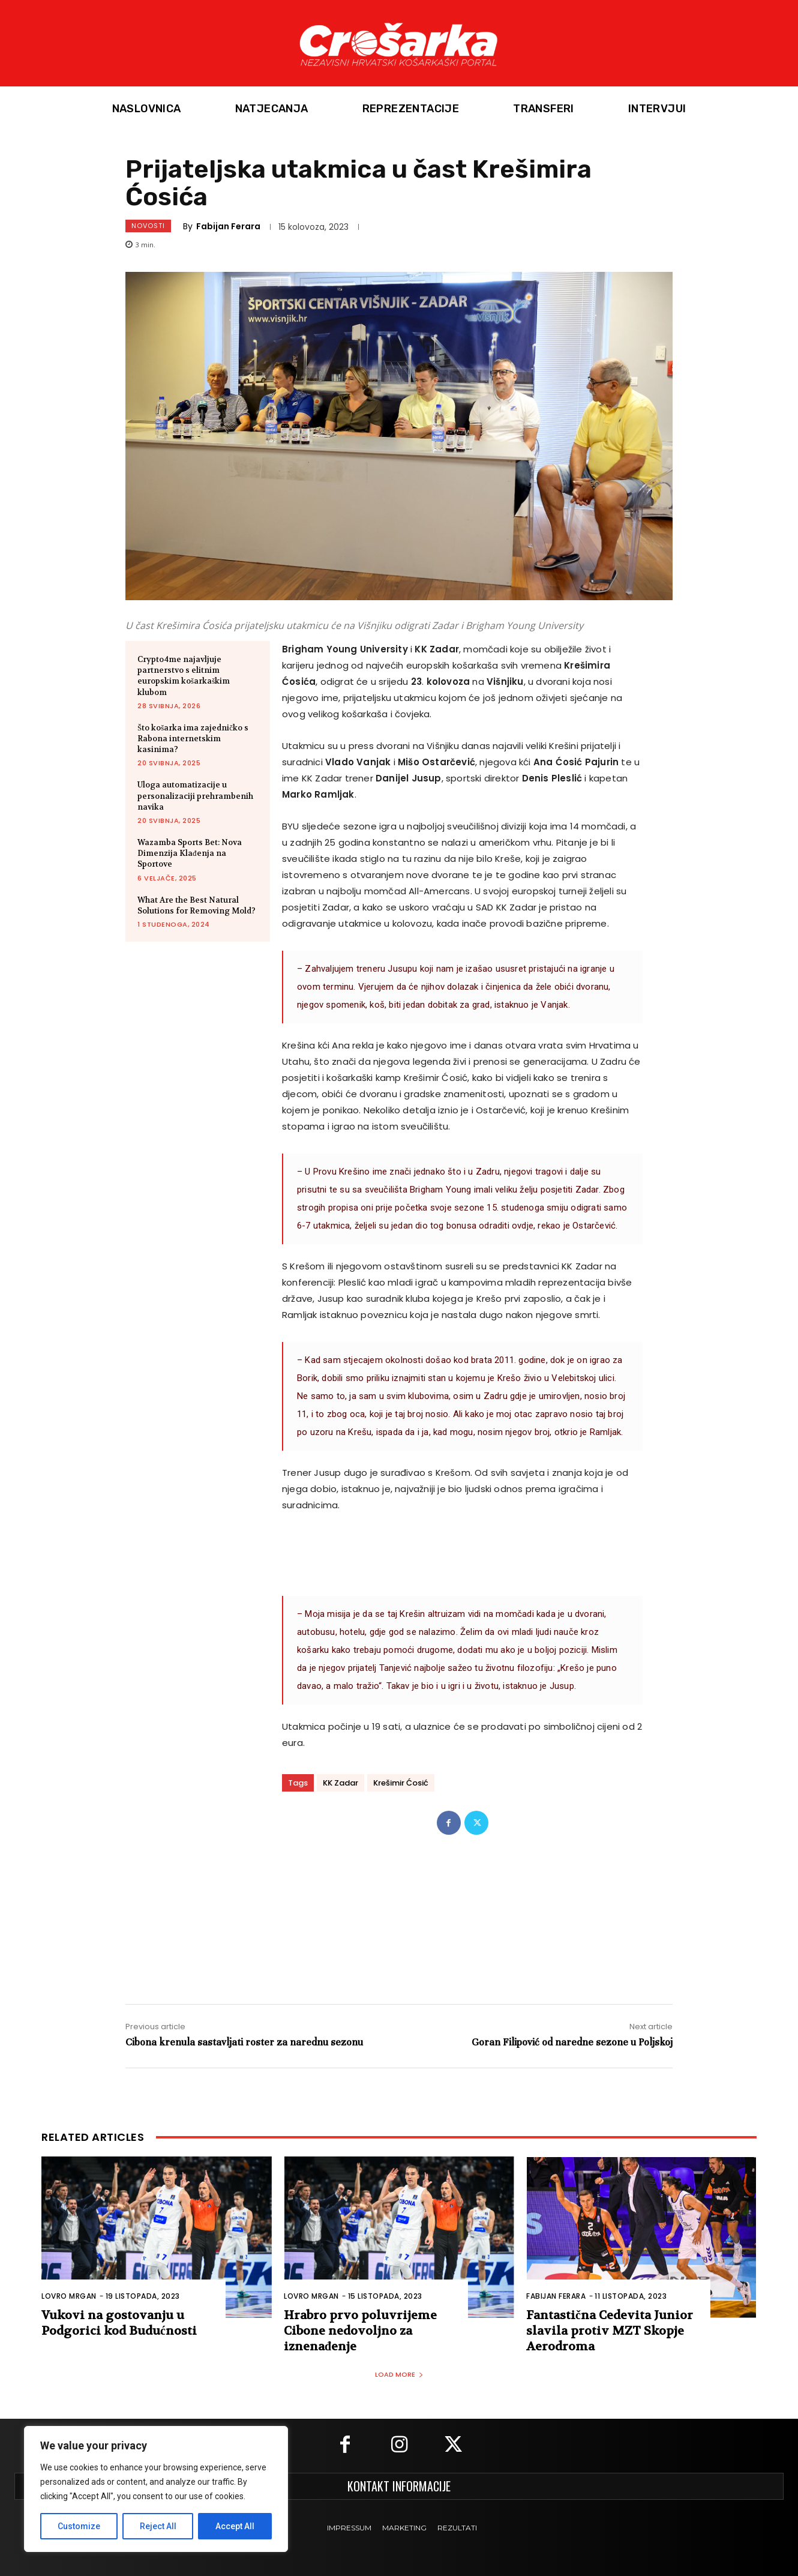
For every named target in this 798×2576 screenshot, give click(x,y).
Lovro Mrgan (69, 2296)
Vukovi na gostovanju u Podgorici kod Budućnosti (119, 2323)
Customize (79, 2526)
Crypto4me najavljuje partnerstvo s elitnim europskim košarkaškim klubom (183, 675)
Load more (399, 2374)
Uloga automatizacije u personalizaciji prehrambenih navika (195, 795)
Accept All (234, 2526)
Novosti (148, 226)
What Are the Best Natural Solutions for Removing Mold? (196, 905)
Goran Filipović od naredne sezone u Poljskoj (572, 2042)
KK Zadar (340, 1783)
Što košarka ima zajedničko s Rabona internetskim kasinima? (192, 738)
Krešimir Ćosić (400, 1783)
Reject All (158, 2526)
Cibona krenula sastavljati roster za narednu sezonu (244, 2042)
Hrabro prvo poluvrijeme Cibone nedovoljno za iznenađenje (360, 2331)
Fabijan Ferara (228, 226)
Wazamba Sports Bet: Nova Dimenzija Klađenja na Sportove (189, 853)
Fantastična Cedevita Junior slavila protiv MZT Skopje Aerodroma (609, 2331)
